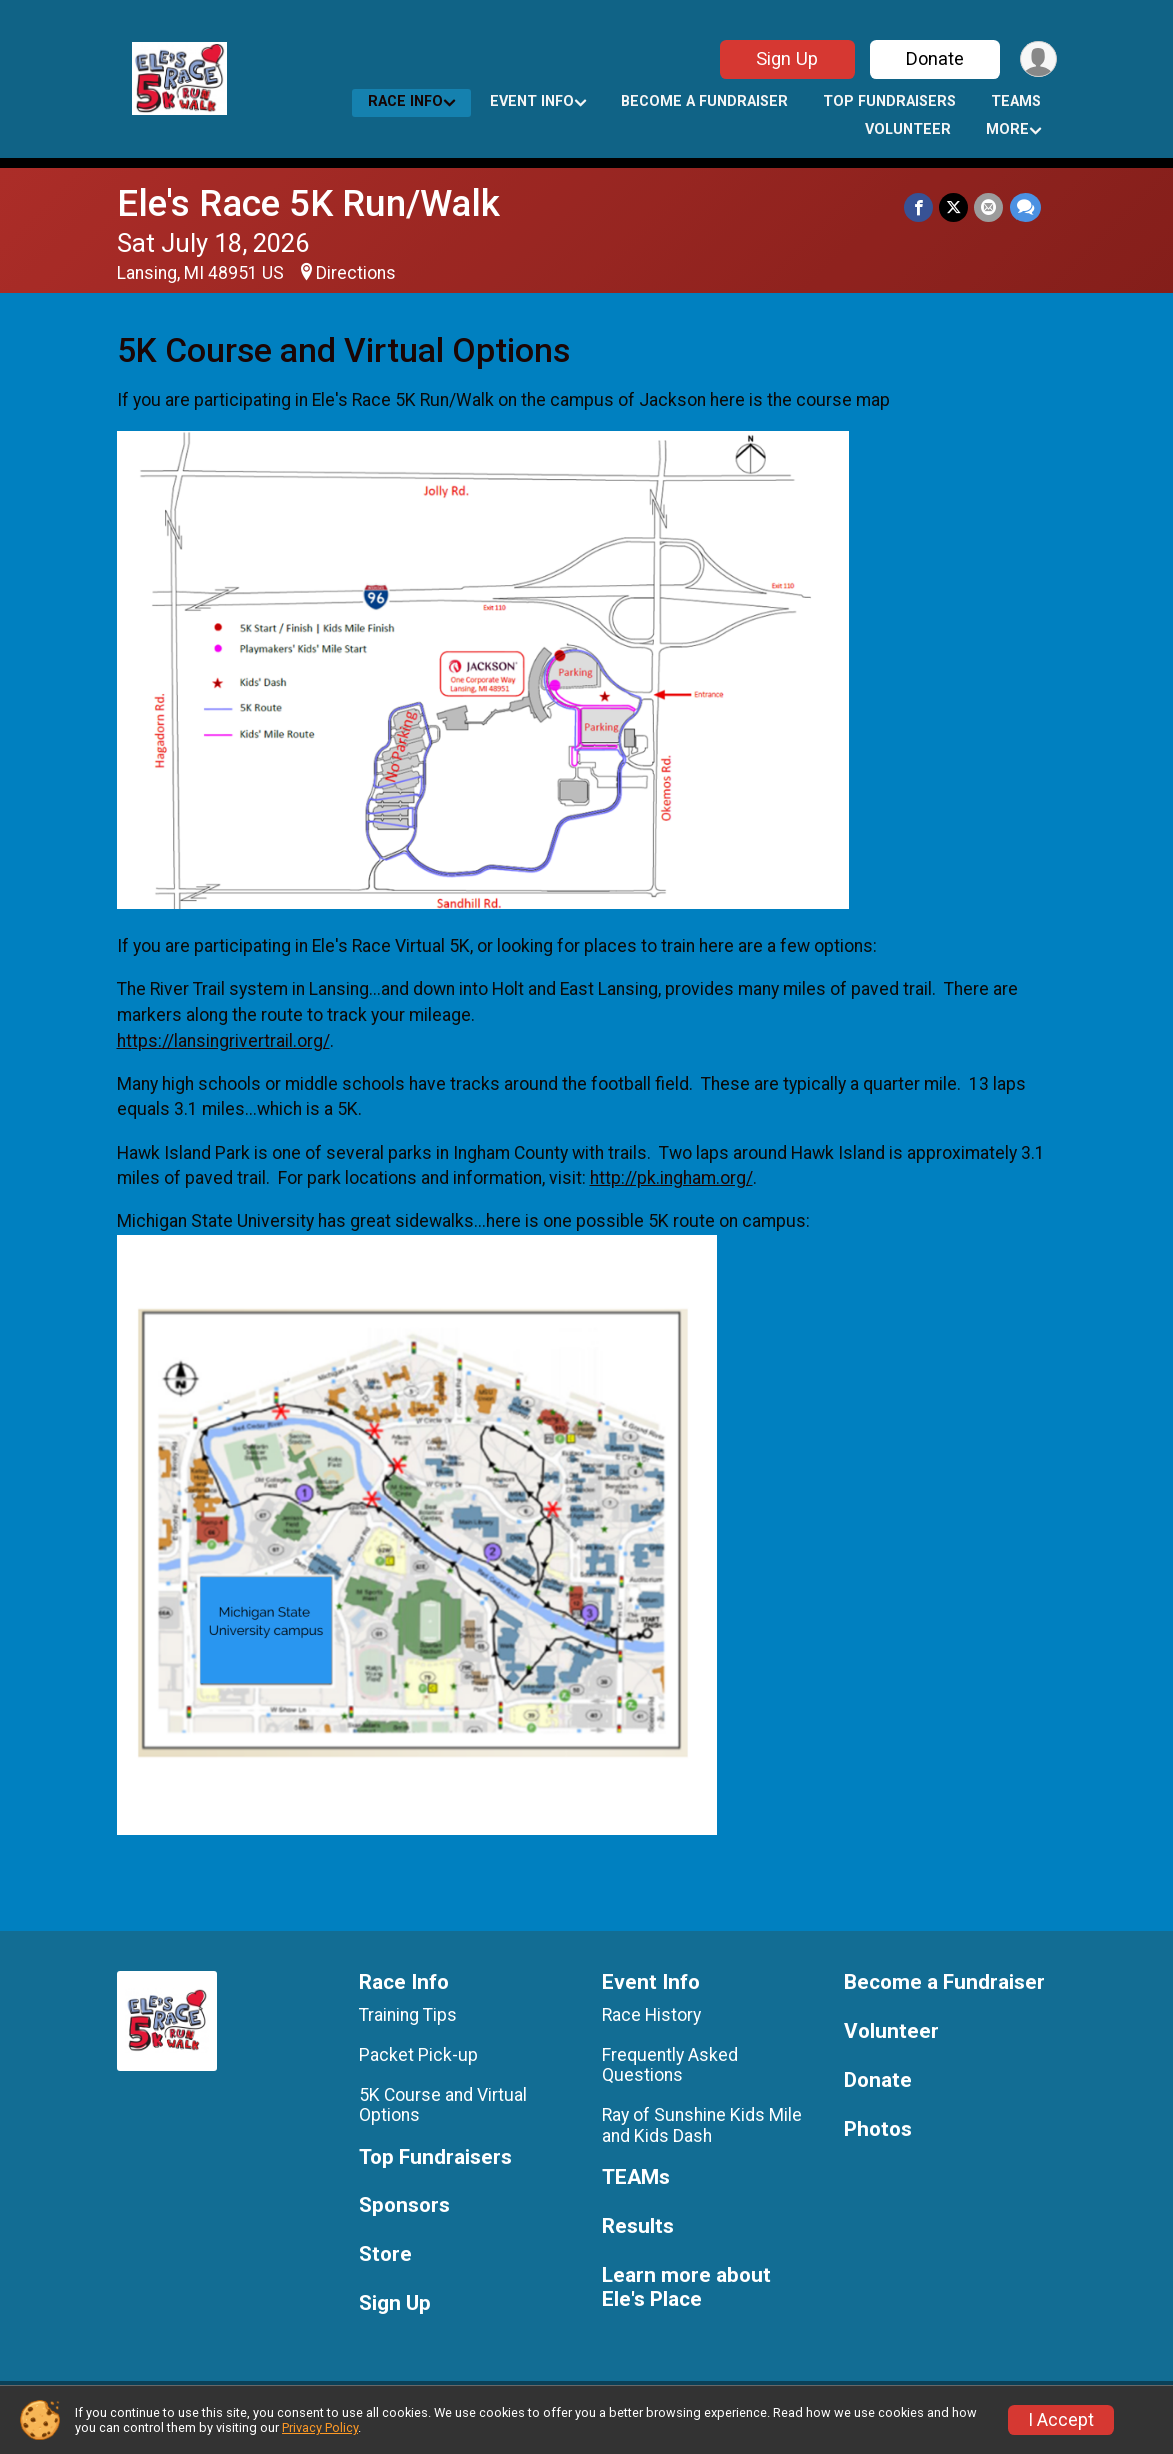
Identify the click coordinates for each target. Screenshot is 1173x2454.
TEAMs (1016, 101)
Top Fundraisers (889, 101)
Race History (651, 2015)
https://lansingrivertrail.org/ (223, 1041)
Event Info (532, 101)
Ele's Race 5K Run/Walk (308, 203)
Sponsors (404, 2205)
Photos (878, 2129)
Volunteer (908, 129)
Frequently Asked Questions (670, 2065)
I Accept (1061, 2420)
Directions (356, 273)
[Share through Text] (1025, 207)
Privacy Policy (320, 2427)
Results (638, 2226)
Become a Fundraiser (704, 101)
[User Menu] (1038, 59)
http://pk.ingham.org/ (671, 1178)
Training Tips (408, 2015)
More (1007, 129)
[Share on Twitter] (954, 207)
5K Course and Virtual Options (443, 2105)
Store (385, 2254)
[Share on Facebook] (919, 207)
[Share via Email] (989, 207)
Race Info (405, 101)
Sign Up (786, 58)
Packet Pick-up (418, 2055)
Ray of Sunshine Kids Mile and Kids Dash (702, 2125)
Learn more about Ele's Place (686, 2287)
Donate (934, 58)
